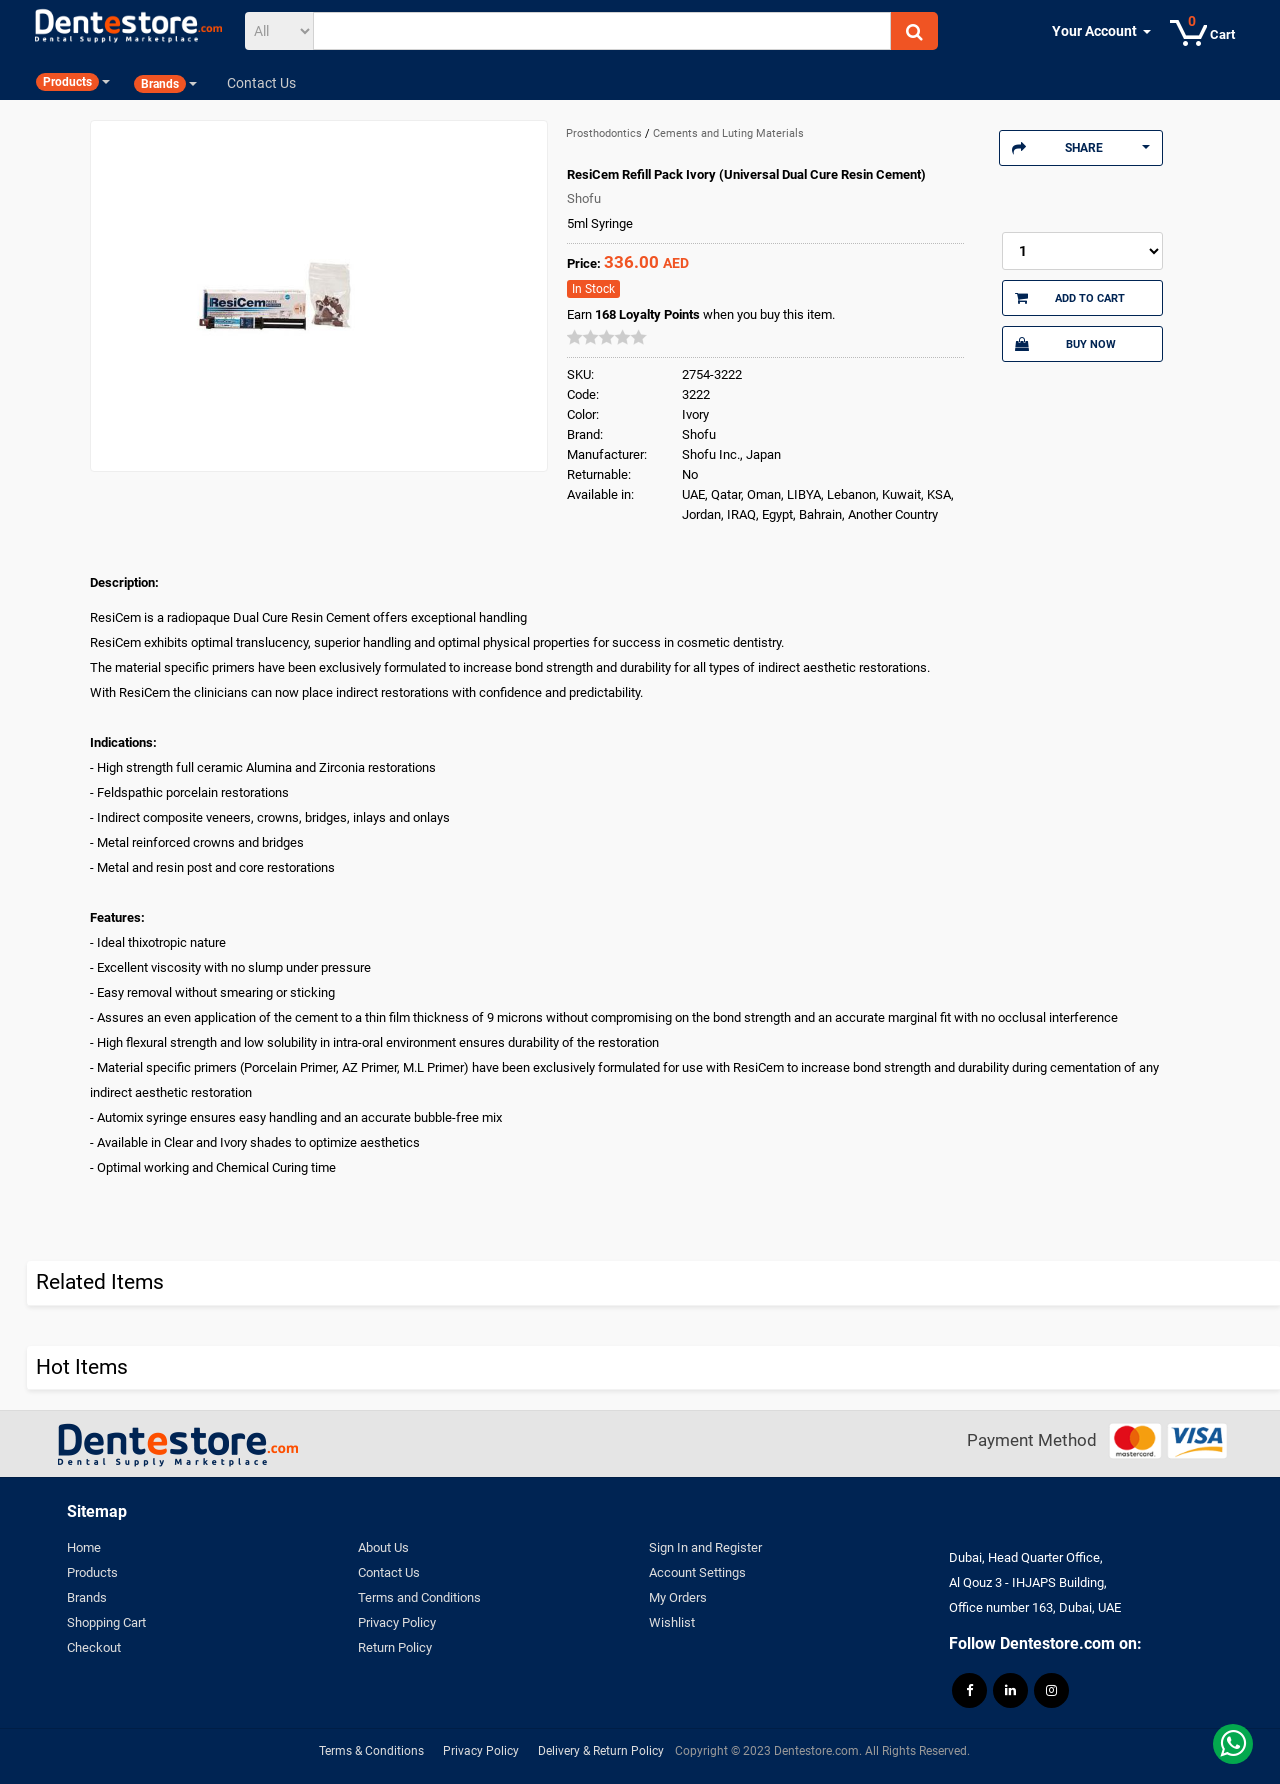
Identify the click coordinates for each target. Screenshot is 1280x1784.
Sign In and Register (705, 1547)
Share (1081, 148)
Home (84, 1547)
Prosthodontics (605, 133)
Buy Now (1065, 344)
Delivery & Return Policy (601, 1751)
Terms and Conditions (419, 1597)
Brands (87, 1597)
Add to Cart (1070, 298)
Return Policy (395, 1647)
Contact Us (389, 1572)
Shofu (584, 198)
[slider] (607, 337)
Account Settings (697, 1572)
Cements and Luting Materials (728, 133)
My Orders (678, 1597)
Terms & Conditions (371, 1751)
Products (92, 1572)
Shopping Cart (106, 1622)
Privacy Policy (397, 1622)
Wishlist (672, 1622)
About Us (383, 1547)
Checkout (94, 1647)
